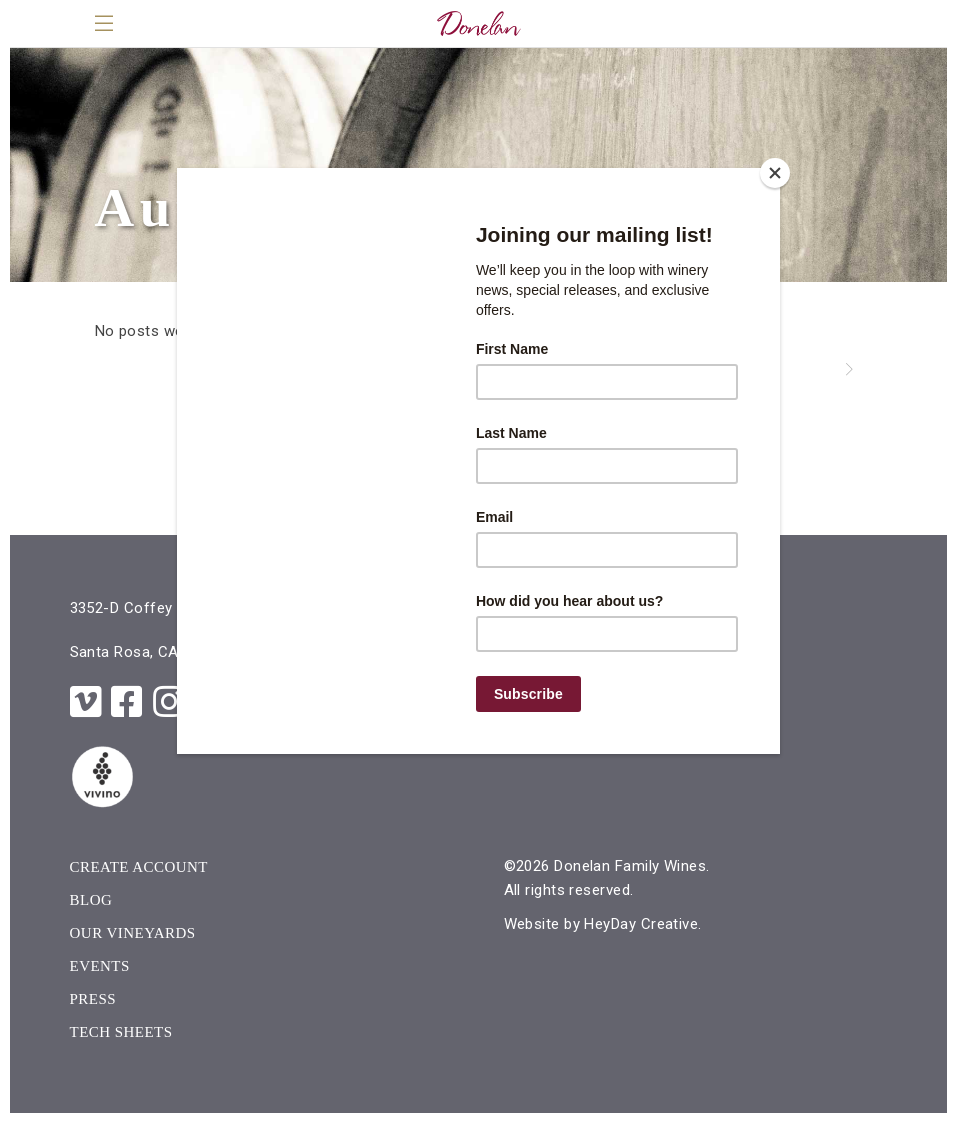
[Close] (775, 173)
